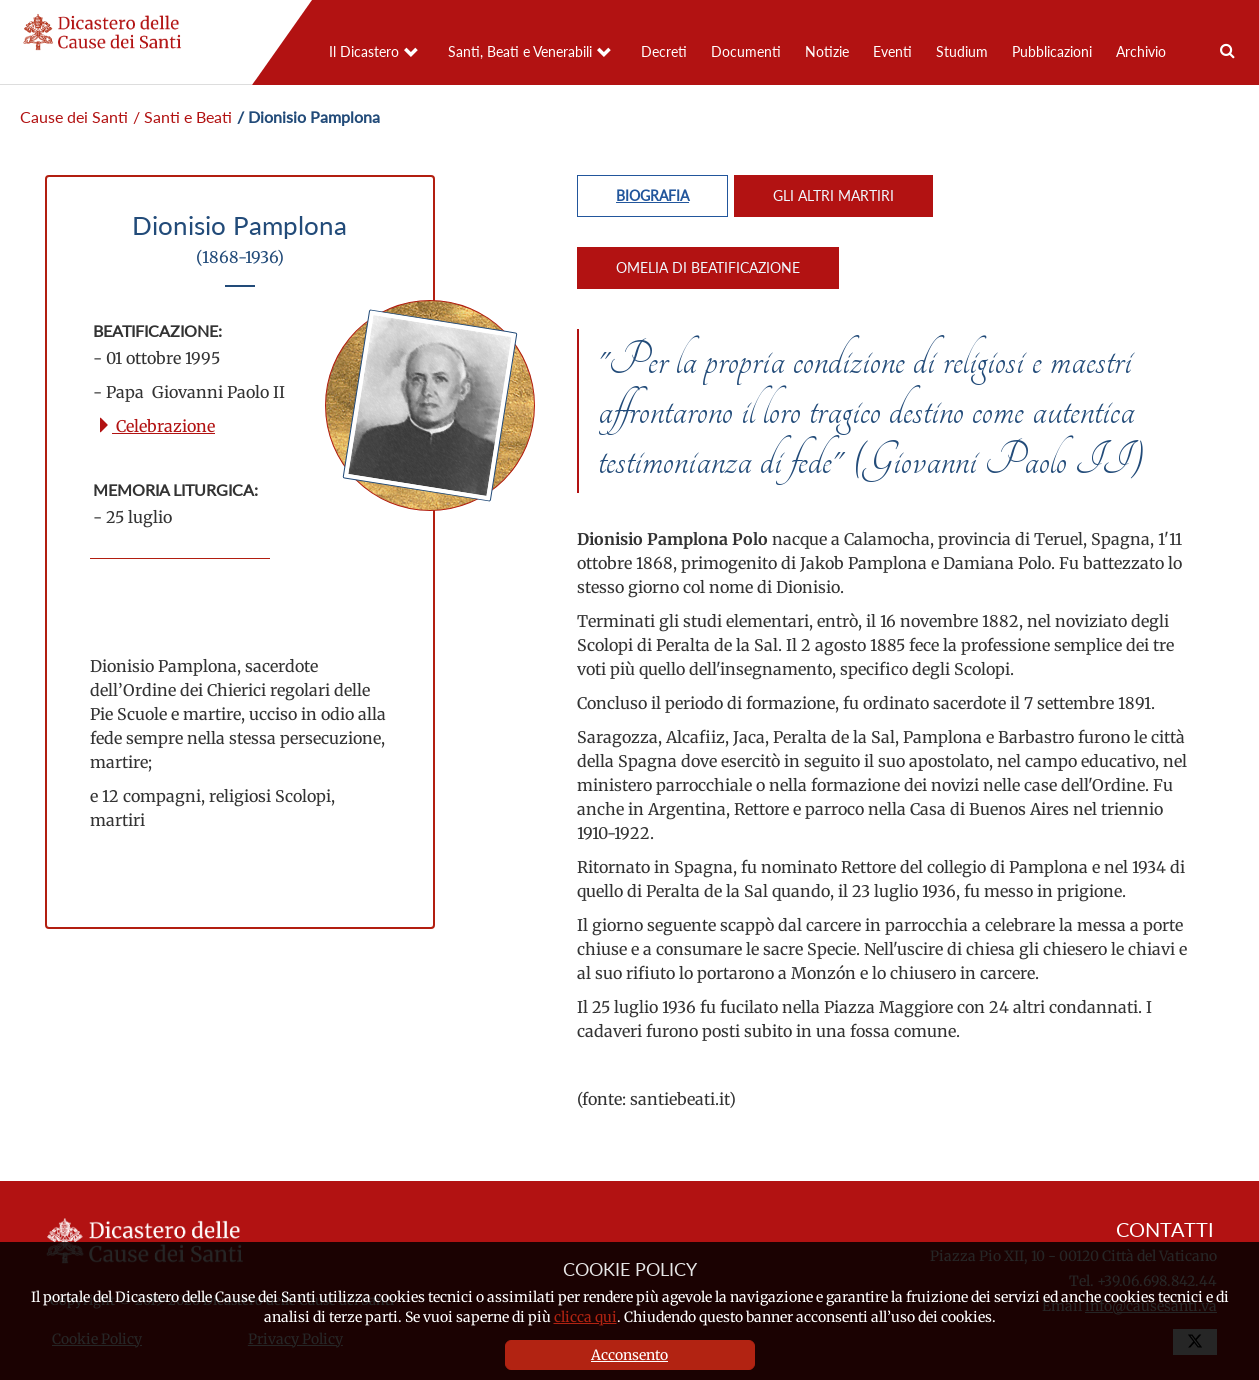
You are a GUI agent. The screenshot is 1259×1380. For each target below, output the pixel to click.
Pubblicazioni (1052, 51)
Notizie (827, 51)
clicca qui (585, 1317)
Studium (962, 51)
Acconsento (629, 1355)
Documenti (746, 51)
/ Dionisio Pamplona (308, 116)
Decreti (664, 51)
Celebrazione (155, 426)
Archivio (1141, 51)
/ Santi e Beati (182, 116)
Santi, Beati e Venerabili (520, 51)
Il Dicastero (364, 51)
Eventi (892, 51)
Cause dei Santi (74, 116)
